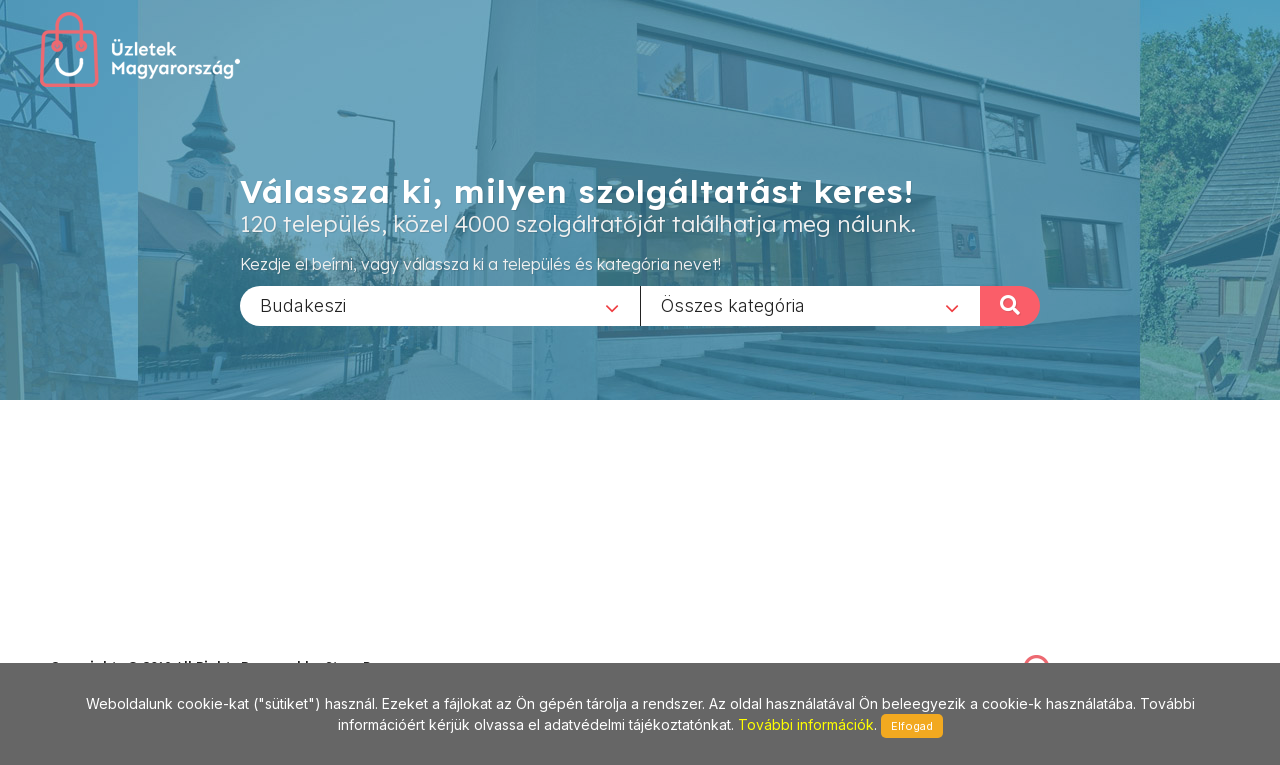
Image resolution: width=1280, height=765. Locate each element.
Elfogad (912, 726)
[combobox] (440, 305)
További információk (806, 724)
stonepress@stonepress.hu (130, 644)
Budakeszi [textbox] (303, 304)
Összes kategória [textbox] (733, 304)
